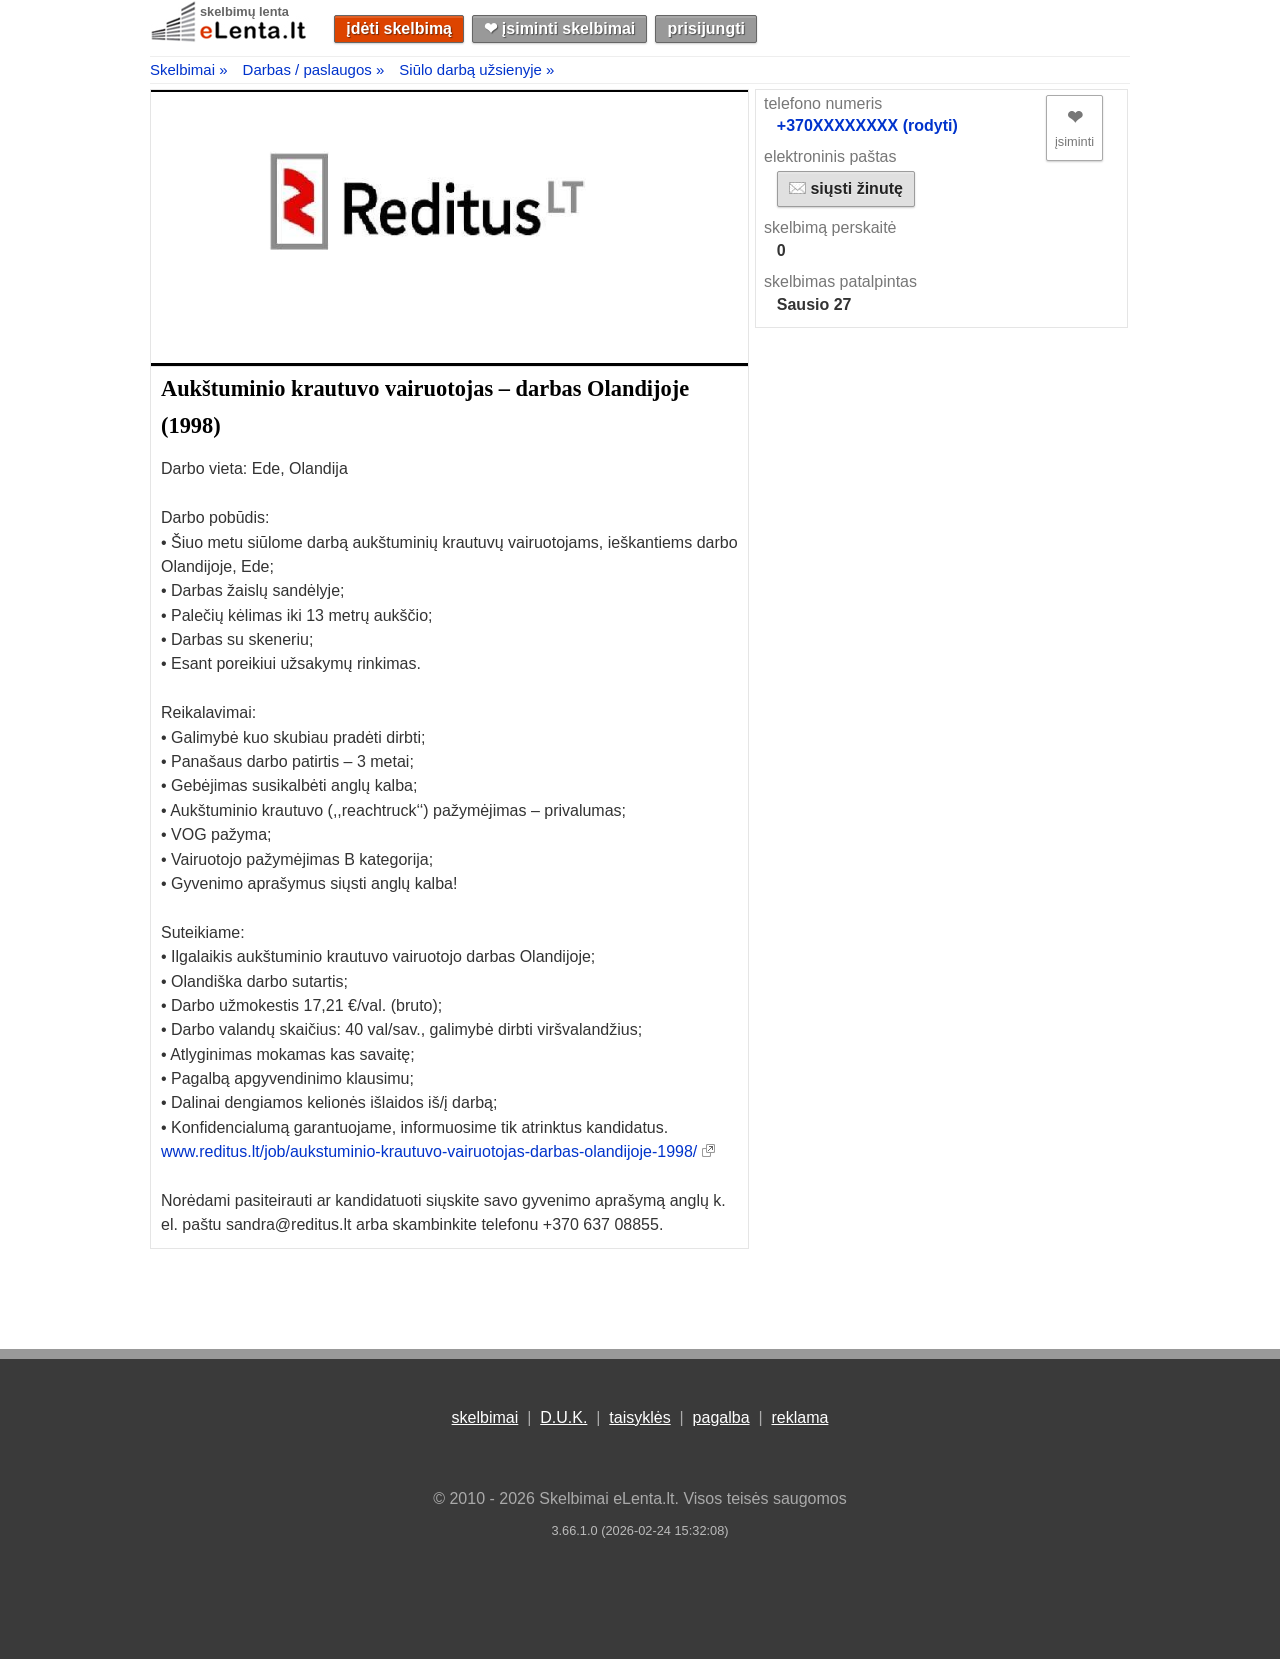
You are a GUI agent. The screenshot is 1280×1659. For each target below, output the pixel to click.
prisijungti (706, 28)
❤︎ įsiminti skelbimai (559, 28)
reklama (799, 1417)
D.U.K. (563, 1417)
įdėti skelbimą (399, 28)
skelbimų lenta (244, 11)
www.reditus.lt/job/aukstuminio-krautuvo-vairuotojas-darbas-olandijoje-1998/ (429, 1151)
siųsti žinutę (846, 188)
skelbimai (485, 1417)
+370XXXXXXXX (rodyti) (867, 125)
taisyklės (639, 1417)
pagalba (721, 1417)
